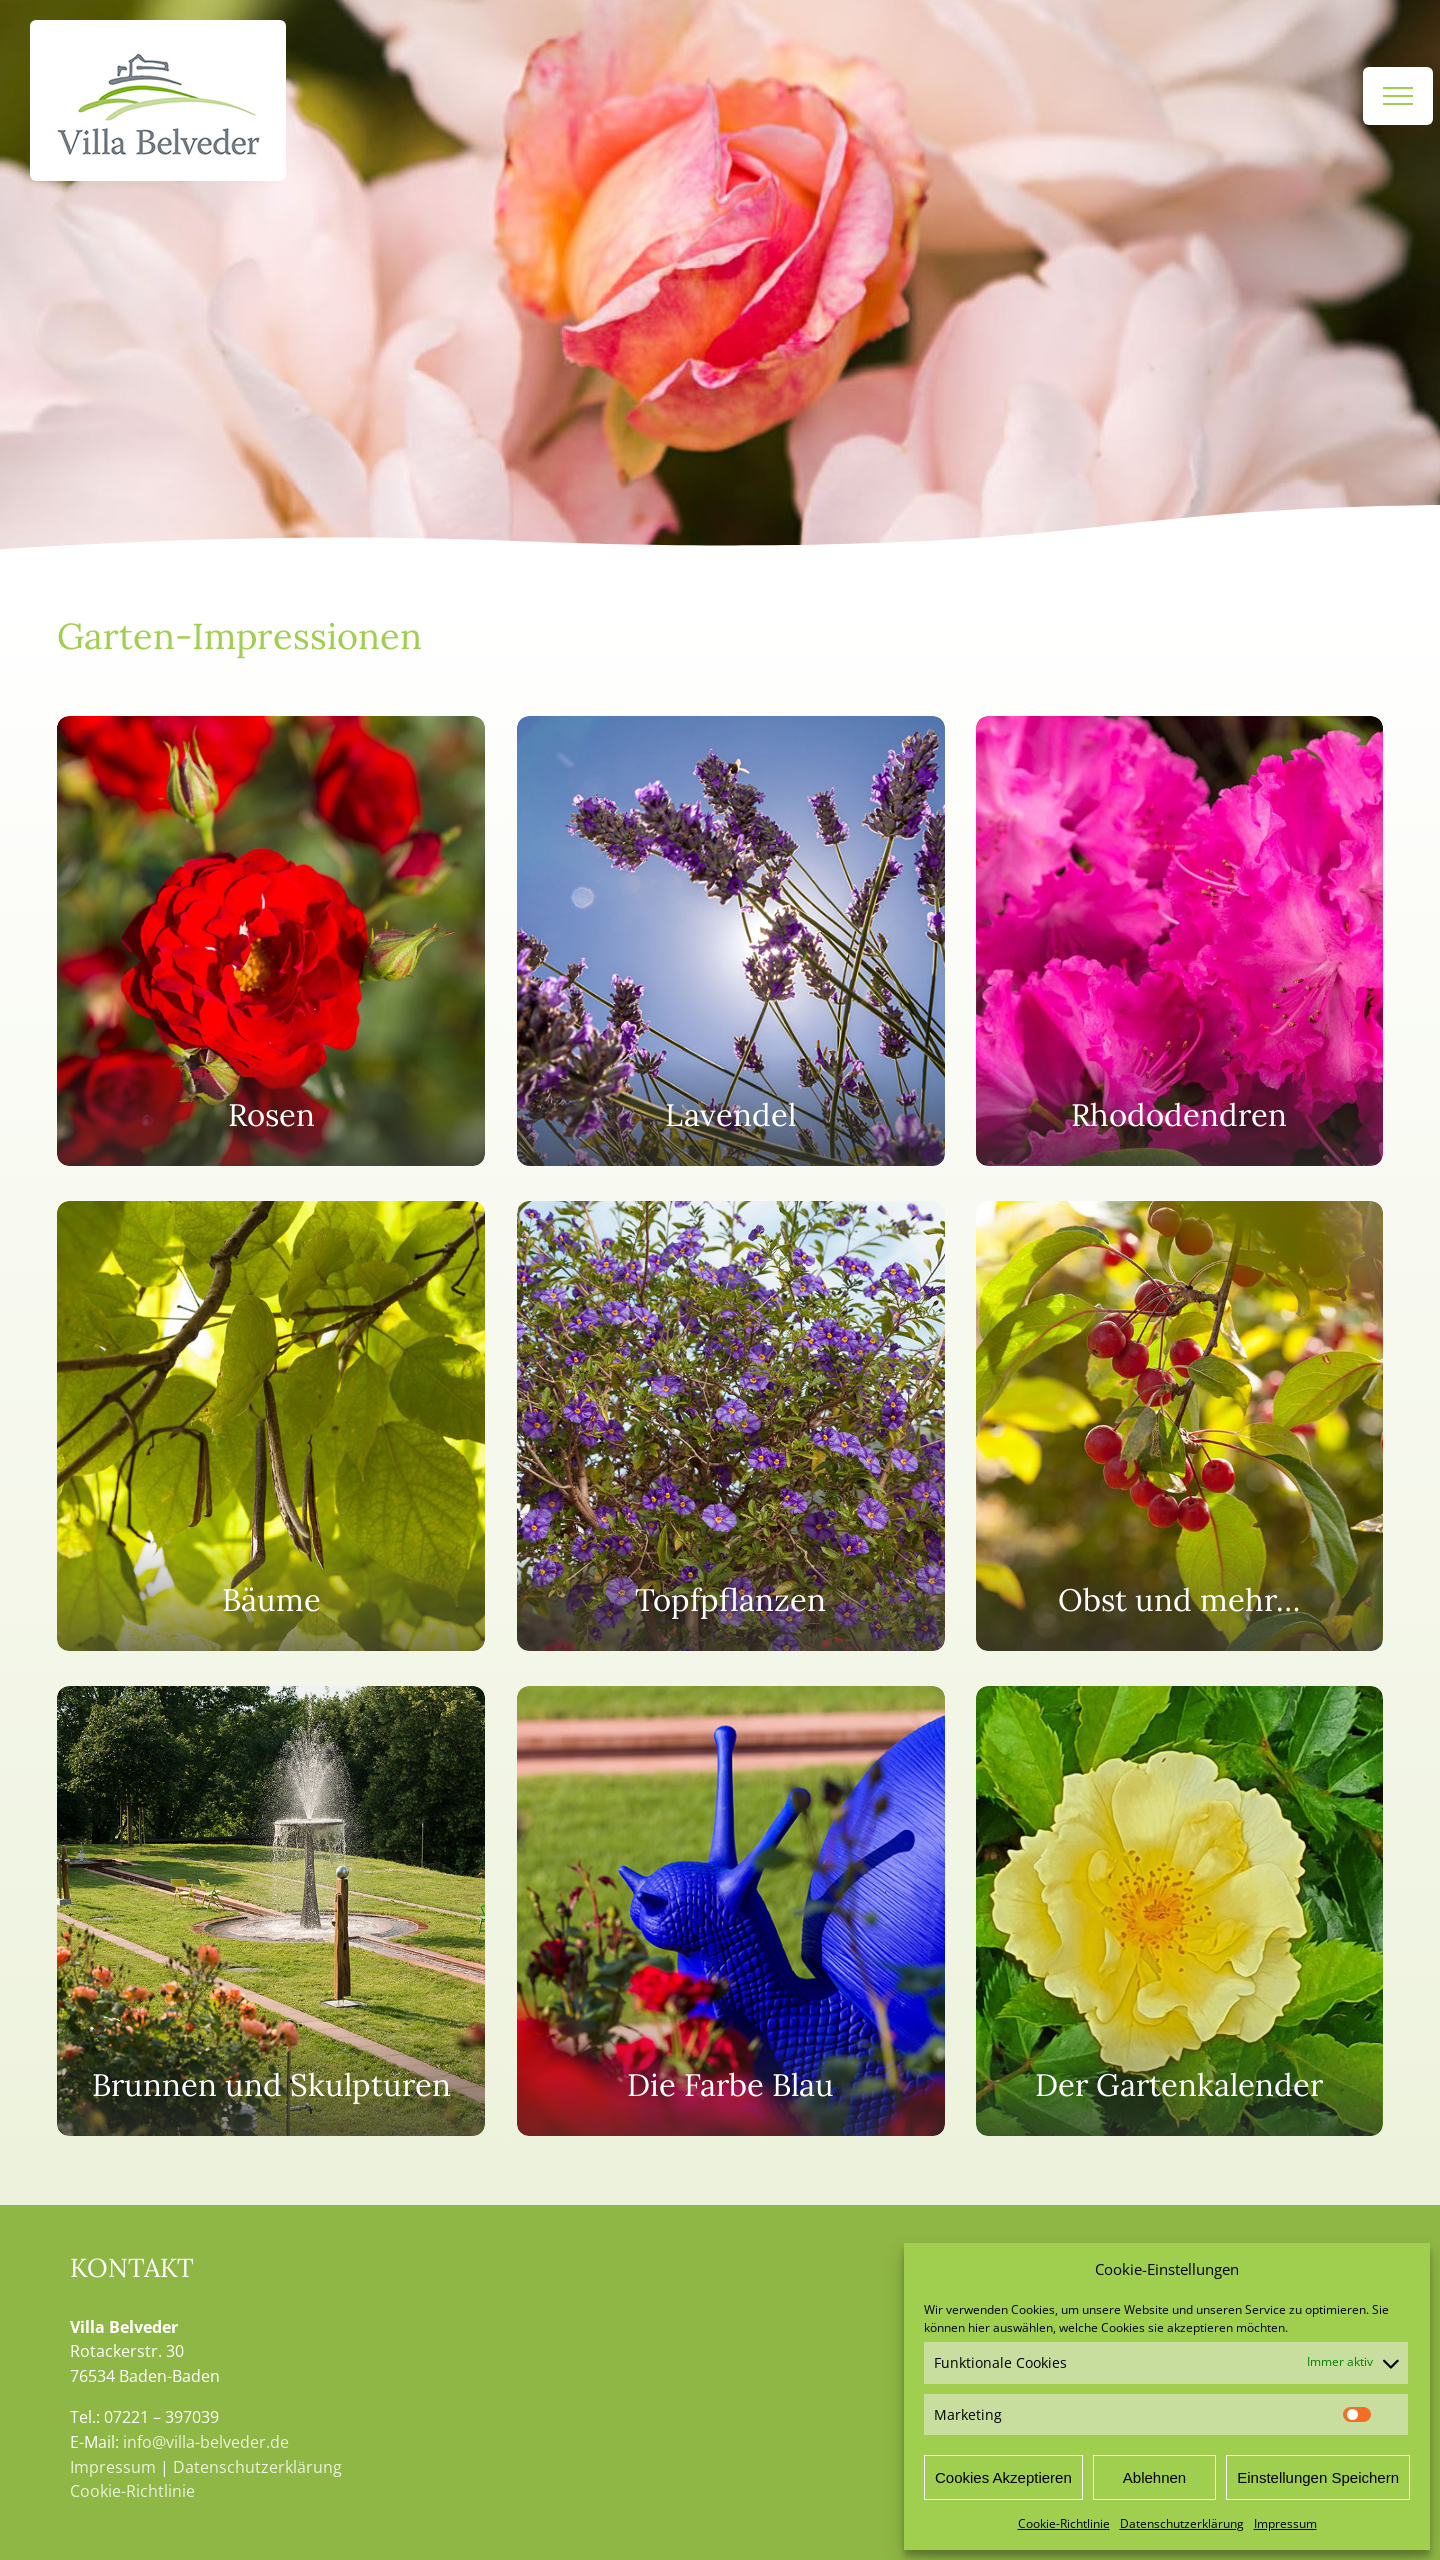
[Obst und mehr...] (1179, 1426)
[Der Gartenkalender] (1179, 1911)
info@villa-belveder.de (206, 2442)
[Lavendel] (731, 941)
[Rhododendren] (1179, 941)
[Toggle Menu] (1398, 96)
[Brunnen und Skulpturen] (271, 1911)
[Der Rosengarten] (271, 941)
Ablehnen (1154, 2477)
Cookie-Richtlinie (1064, 2523)
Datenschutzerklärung (1182, 2523)
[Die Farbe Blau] (731, 1911)
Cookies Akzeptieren (1003, 2477)
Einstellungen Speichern (1318, 2477)
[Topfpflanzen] (731, 1426)
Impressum (1285, 2523)
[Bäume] (271, 1426)
